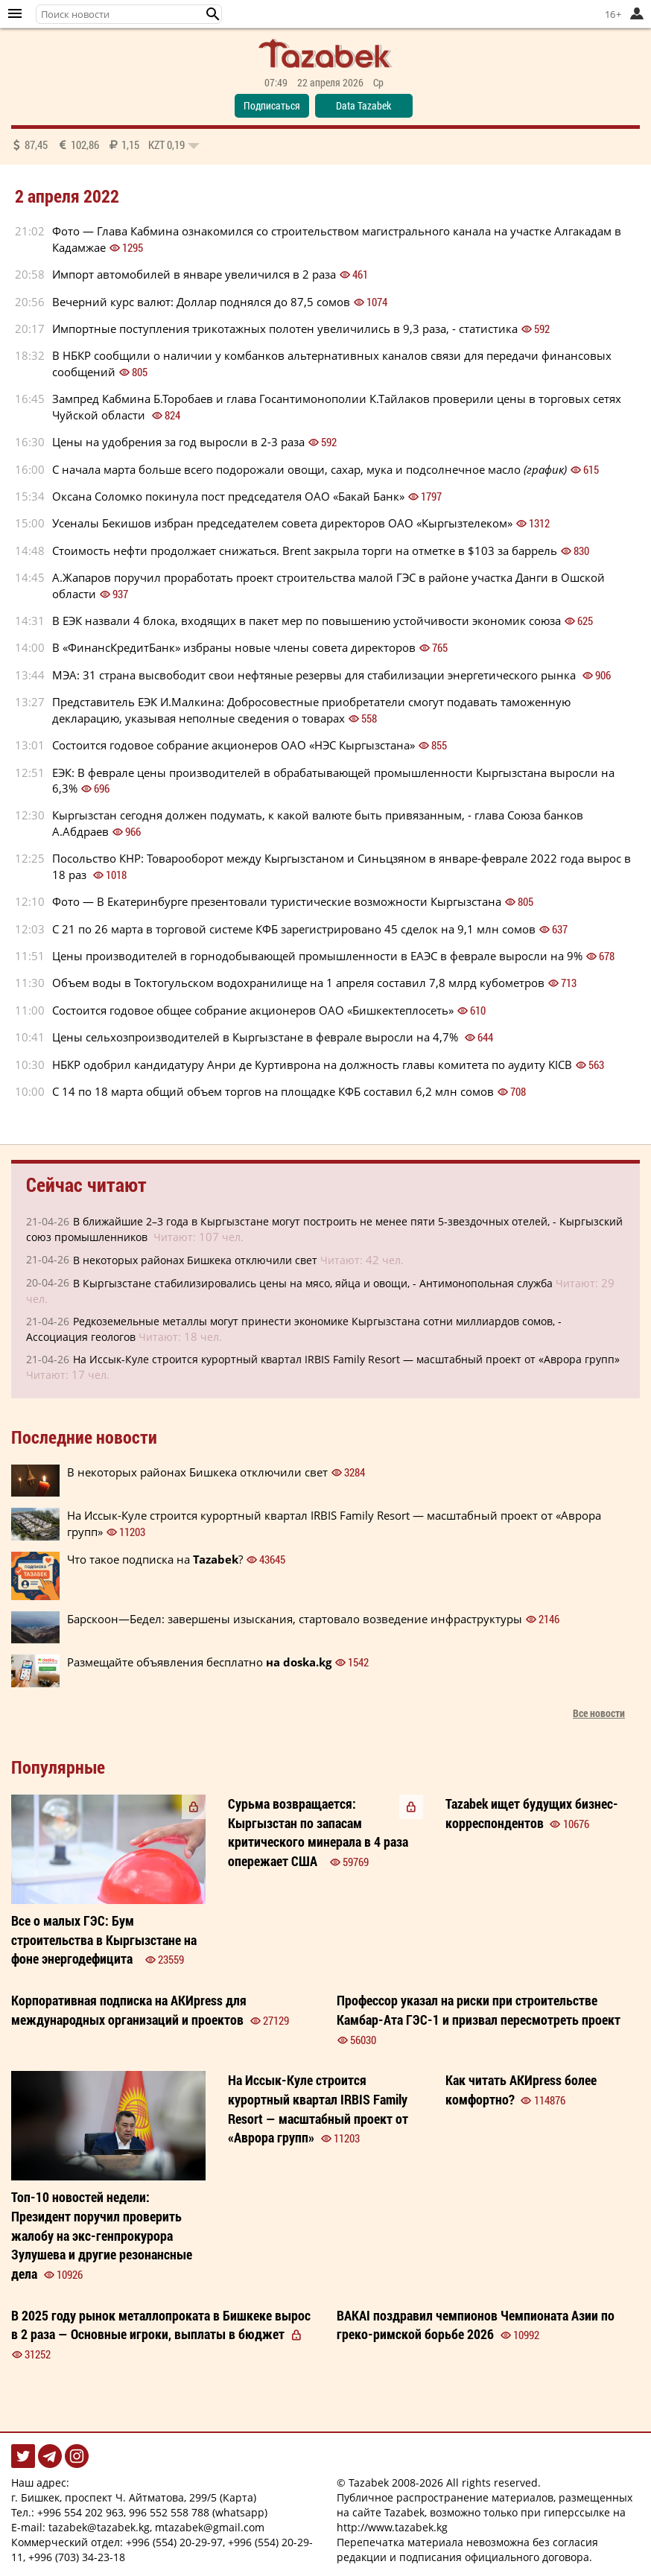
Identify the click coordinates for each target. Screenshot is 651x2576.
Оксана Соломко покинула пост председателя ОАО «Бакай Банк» (228, 496)
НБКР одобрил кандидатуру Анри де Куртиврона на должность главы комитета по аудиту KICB (312, 1064)
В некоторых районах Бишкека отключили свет (195, 1260)
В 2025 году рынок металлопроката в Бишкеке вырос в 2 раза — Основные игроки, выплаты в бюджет (161, 2325)
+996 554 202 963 (80, 2512)
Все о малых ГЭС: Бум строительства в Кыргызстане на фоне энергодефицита (104, 1939)
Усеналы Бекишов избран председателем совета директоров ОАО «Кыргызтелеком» (282, 522)
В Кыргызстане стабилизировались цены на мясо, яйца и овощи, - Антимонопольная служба (313, 1283)
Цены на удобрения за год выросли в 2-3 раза (178, 441)
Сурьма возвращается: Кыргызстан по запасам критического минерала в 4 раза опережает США (318, 1832)
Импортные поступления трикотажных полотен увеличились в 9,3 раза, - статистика (285, 328)
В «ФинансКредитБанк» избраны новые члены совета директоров (234, 647)
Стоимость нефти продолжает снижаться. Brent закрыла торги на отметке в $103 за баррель (304, 550)
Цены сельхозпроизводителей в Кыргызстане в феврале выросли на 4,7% (256, 1037)
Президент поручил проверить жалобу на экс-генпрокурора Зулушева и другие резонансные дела (101, 2235)
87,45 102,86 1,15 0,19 (105, 144)
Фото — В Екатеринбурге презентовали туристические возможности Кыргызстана (276, 901)
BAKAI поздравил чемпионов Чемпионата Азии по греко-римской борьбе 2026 (476, 2325)
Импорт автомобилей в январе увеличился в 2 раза (194, 274)
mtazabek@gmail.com (209, 2527)
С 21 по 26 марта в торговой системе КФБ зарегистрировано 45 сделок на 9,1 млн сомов (294, 928)
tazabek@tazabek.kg (99, 2527)
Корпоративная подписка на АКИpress (129, 2009)
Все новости (599, 1713)
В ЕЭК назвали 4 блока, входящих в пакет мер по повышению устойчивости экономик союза (306, 620)
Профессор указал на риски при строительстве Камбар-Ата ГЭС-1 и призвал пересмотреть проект (478, 2009)
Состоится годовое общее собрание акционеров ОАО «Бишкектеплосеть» (253, 1010)
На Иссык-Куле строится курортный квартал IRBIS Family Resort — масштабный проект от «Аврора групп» (346, 1359)
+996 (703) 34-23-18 (76, 2557)
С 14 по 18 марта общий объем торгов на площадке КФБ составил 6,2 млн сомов (273, 1091)
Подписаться (272, 105)
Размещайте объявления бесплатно (199, 1662)
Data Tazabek (363, 105)
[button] (213, 14)
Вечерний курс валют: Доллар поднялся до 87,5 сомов (201, 301)
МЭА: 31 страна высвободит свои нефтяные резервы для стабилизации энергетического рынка (315, 674)
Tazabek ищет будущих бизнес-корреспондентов (531, 1813)
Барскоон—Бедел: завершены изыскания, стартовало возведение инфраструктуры (294, 1618)
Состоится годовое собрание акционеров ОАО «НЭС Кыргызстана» (233, 744)
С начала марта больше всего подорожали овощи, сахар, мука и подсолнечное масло (309, 469)
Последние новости (84, 1437)
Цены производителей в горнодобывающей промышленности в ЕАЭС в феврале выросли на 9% (317, 955)
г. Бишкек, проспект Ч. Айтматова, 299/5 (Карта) (133, 2497)
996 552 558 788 (169, 2512)
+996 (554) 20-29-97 (174, 2542)
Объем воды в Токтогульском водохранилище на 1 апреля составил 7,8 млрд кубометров (298, 982)
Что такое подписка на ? (155, 1559)
